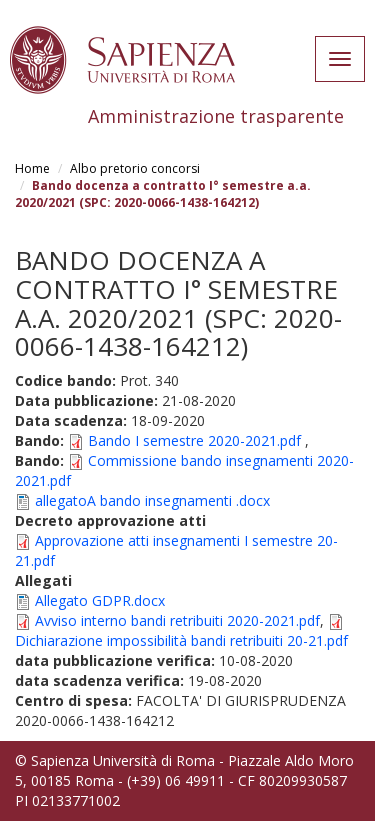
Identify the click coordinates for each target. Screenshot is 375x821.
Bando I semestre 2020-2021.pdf (194, 440)
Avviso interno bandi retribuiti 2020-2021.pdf (177, 620)
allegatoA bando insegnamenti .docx (152, 500)
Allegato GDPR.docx (100, 600)
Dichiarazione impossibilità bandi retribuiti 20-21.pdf (181, 640)
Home (32, 168)
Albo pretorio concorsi (135, 168)
